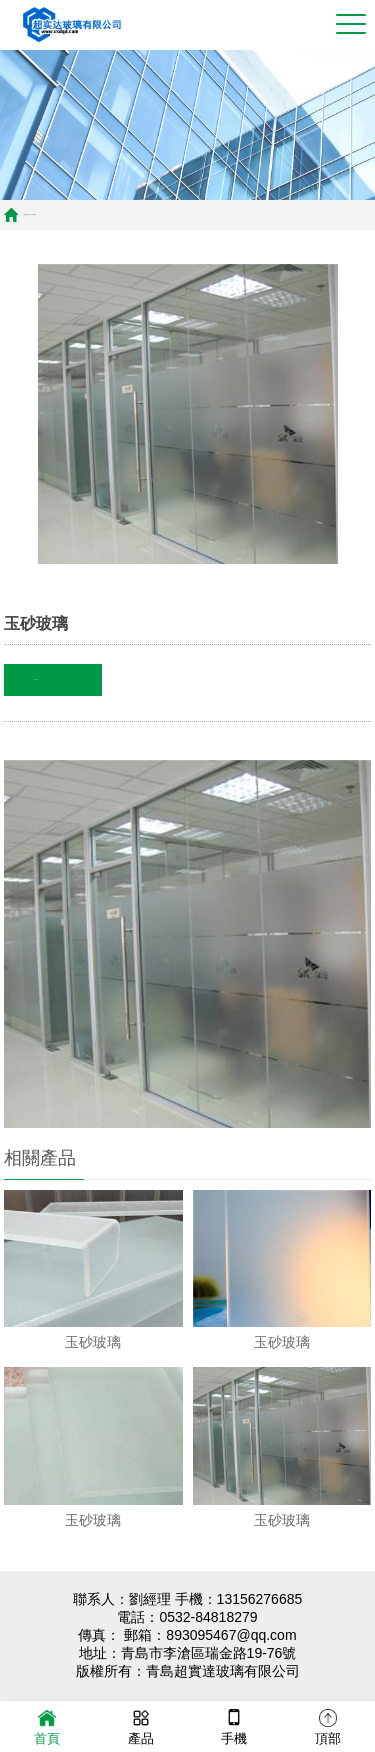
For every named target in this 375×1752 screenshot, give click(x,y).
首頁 (25, 214)
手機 (234, 1725)
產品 (141, 1725)
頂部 (328, 1725)
